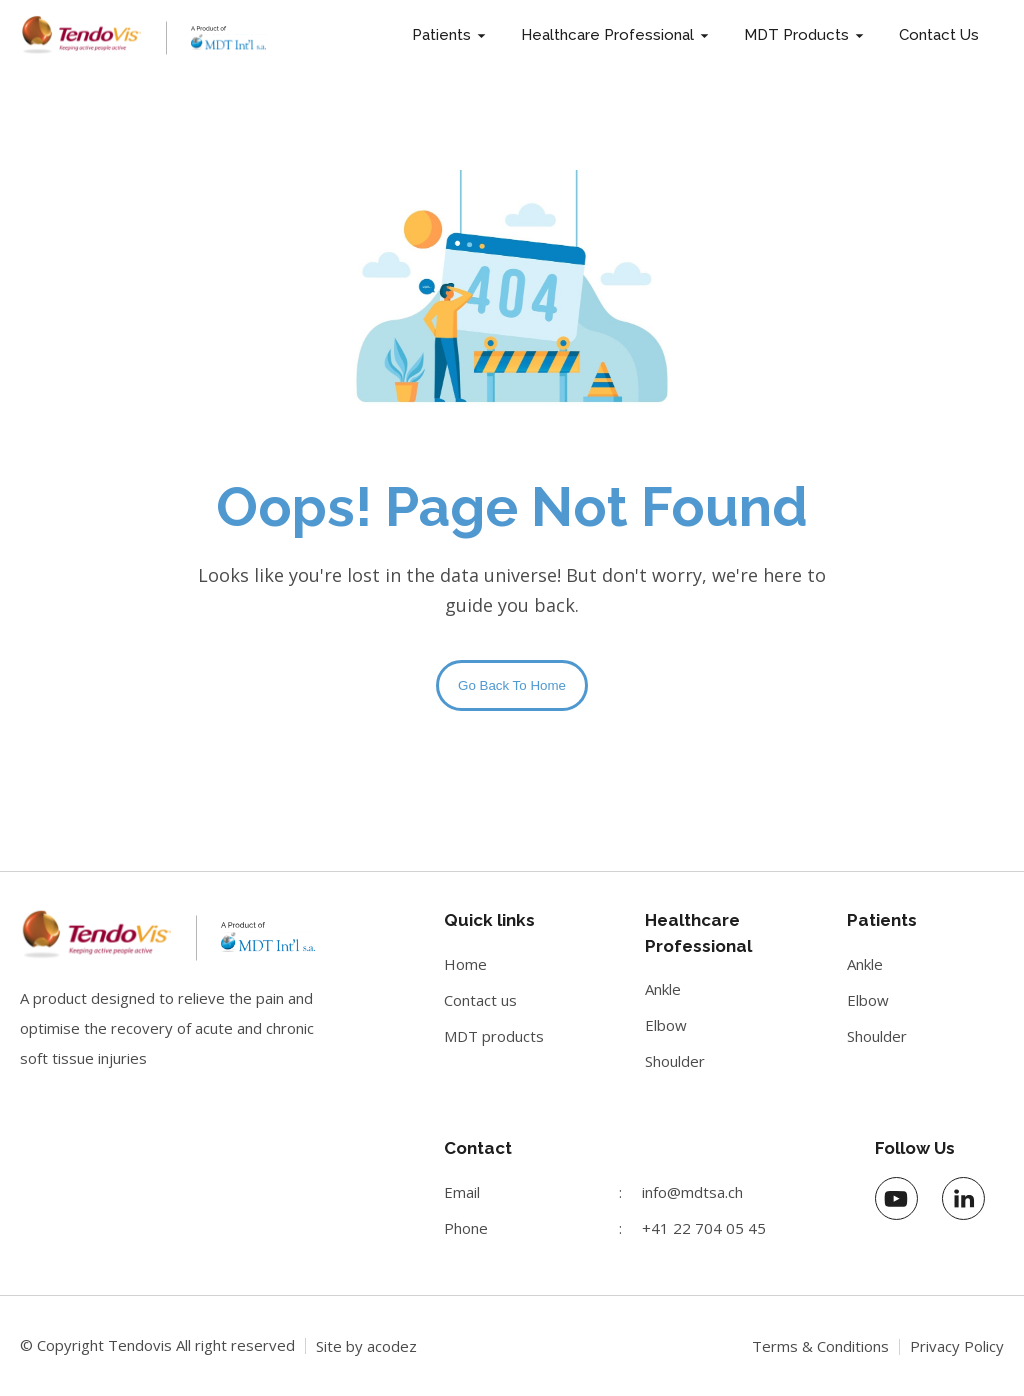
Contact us (480, 1000)
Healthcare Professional (607, 35)
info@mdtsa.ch (692, 1192)
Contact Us (939, 35)
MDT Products (796, 35)
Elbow (666, 1025)
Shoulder (675, 1061)
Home (465, 964)
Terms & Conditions (820, 1346)
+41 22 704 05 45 (704, 1228)
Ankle (663, 989)
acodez (392, 1346)
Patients (441, 35)
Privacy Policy (957, 1346)
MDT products (494, 1036)
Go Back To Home (512, 685)
